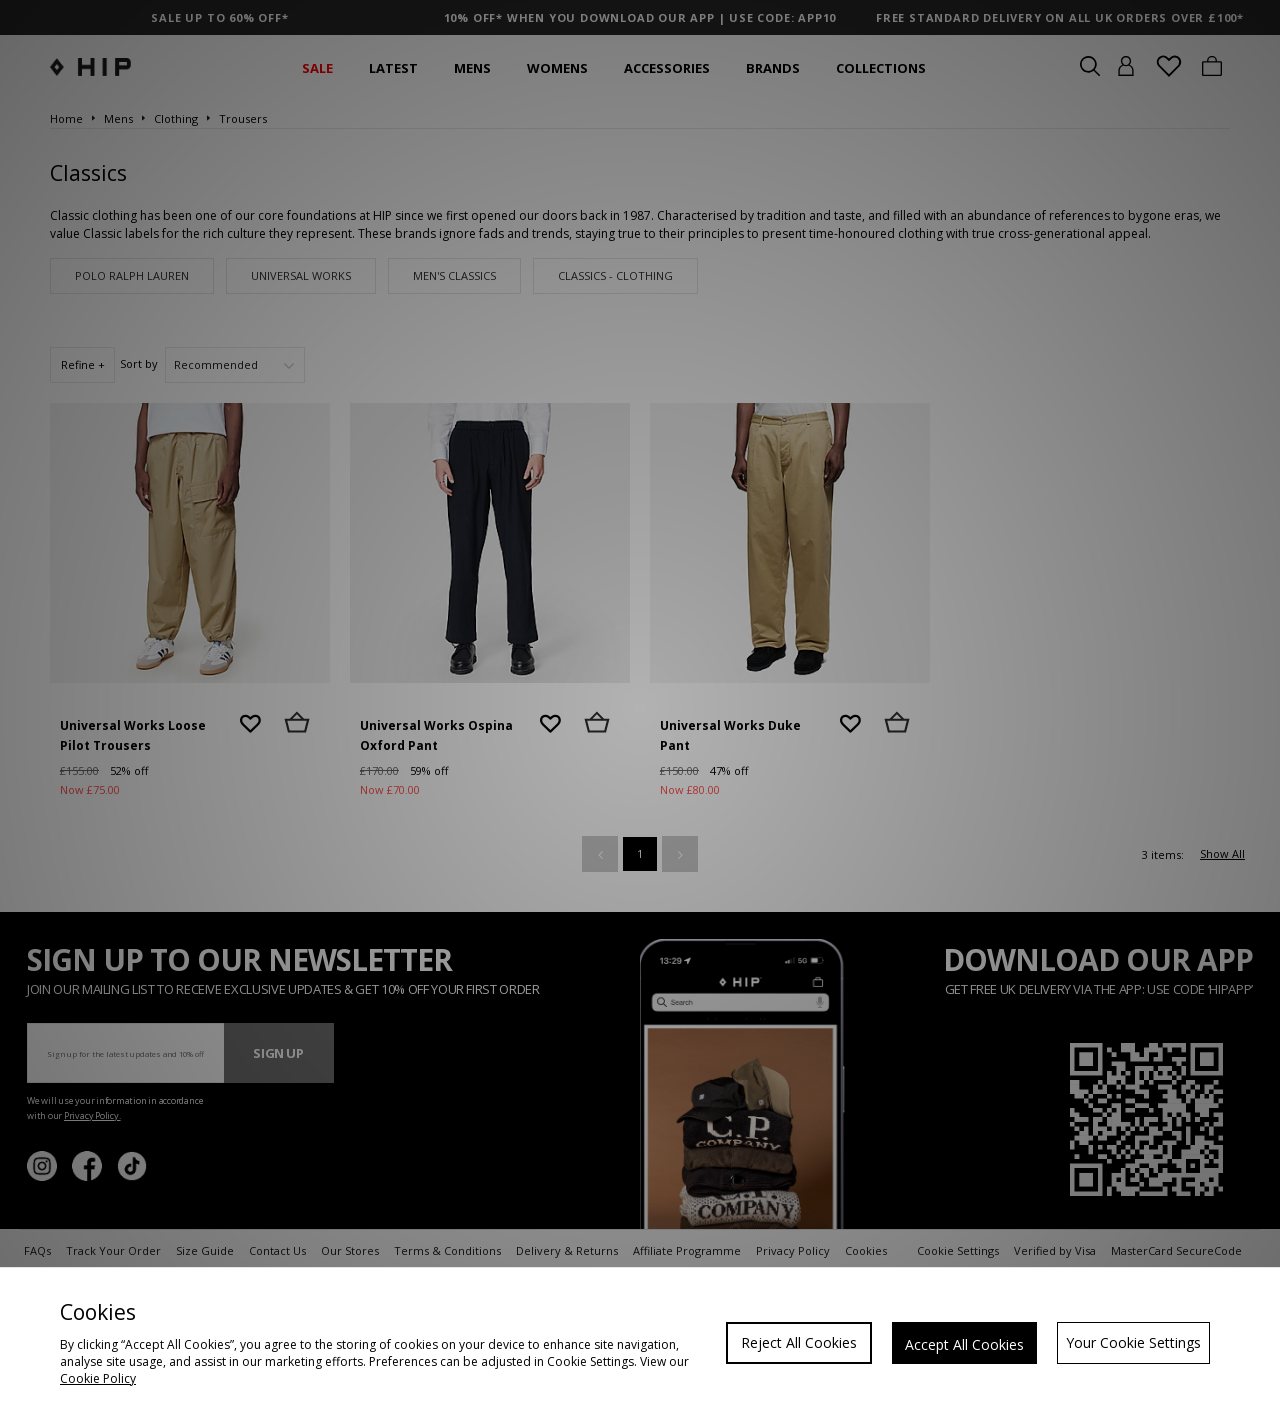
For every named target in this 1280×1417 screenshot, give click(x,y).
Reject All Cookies (799, 1342)
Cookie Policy (98, 1378)
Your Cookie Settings (1133, 1342)
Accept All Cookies (964, 1344)
